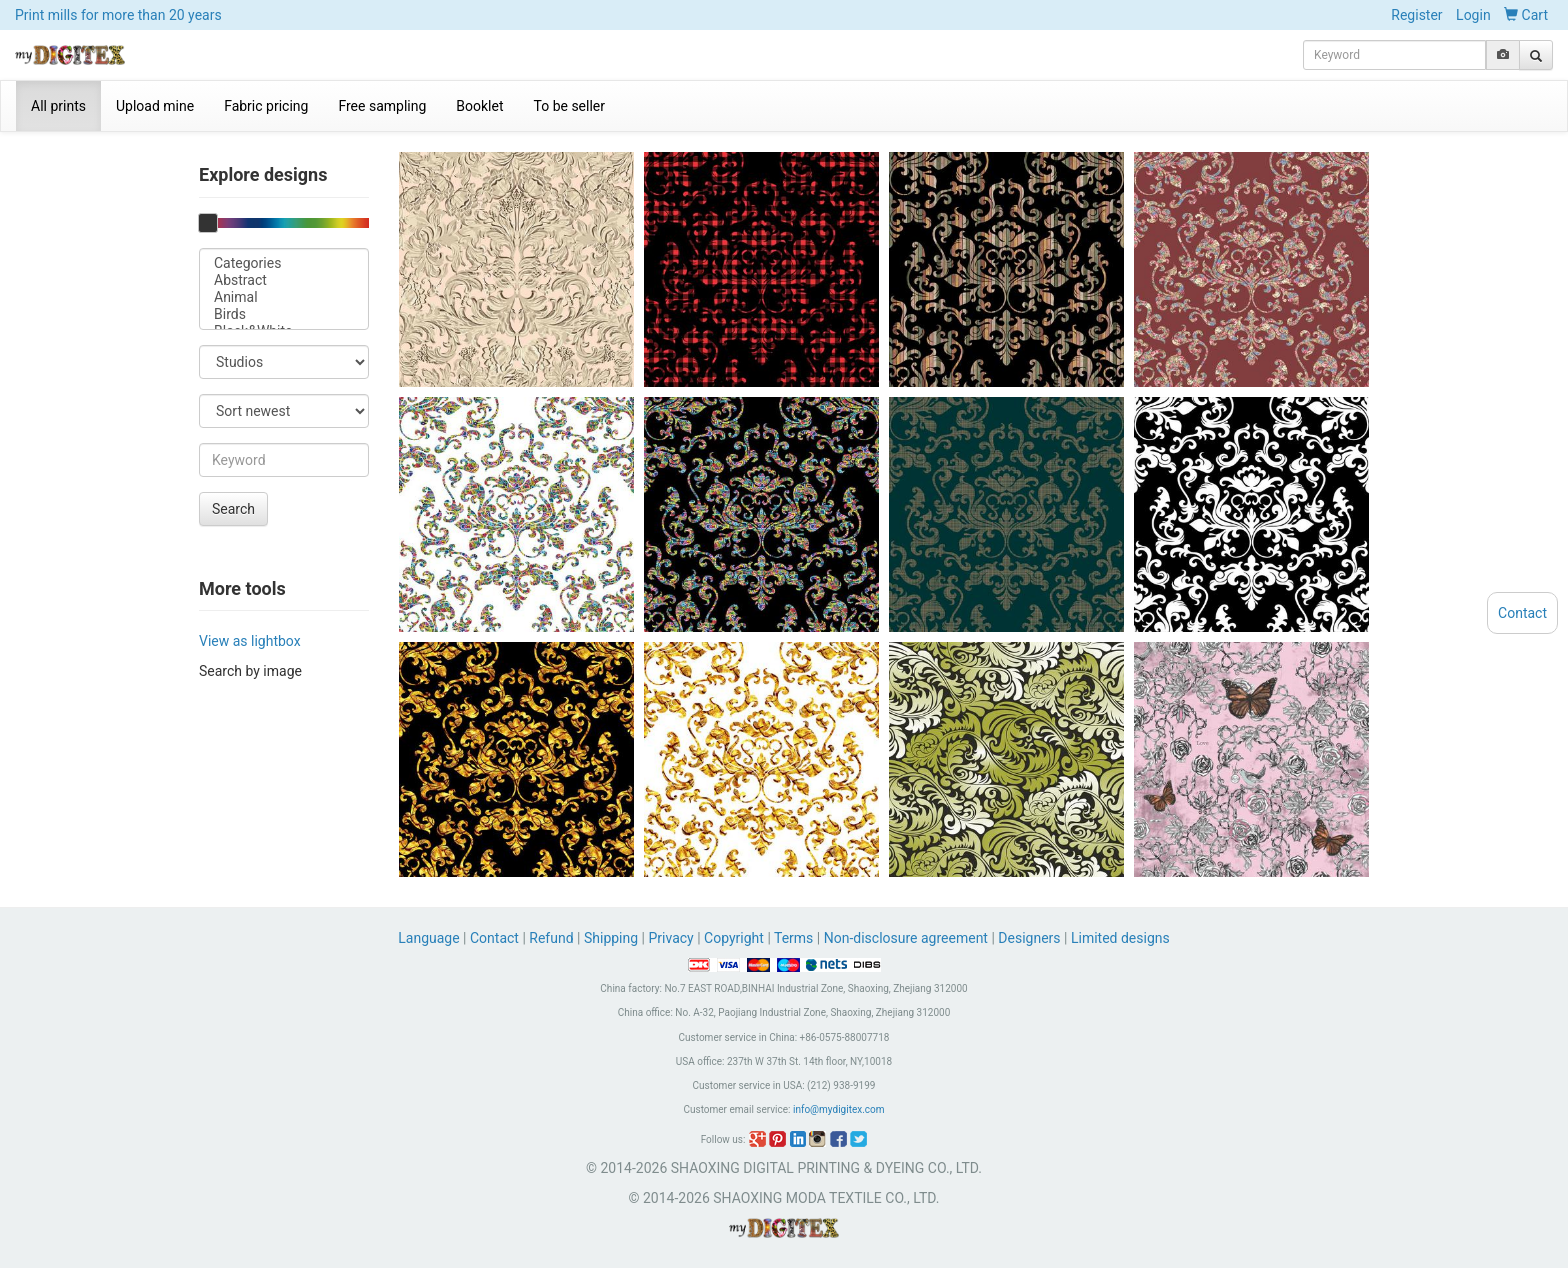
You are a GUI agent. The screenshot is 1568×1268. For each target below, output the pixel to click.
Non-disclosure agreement (906, 938)
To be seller (570, 106)
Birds (284, 314)
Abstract (284, 280)
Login (1473, 15)
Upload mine (155, 106)
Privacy (670, 938)
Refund (551, 938)
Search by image (250, 671)
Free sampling (382, 106)
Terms (793, 938)
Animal (284, 297)
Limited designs (1120, 938)
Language (430, 938)
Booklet (479, 106)
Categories (284, 263)
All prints (58, 106)
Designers (1029, 938)
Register (1416, 15)
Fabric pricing (266, 106)
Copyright (734, 938)
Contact (494, 938)
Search (233, 509)
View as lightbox (250, 641)
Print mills (118, 15)
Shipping (611, 938)
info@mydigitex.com (839, 1109)
